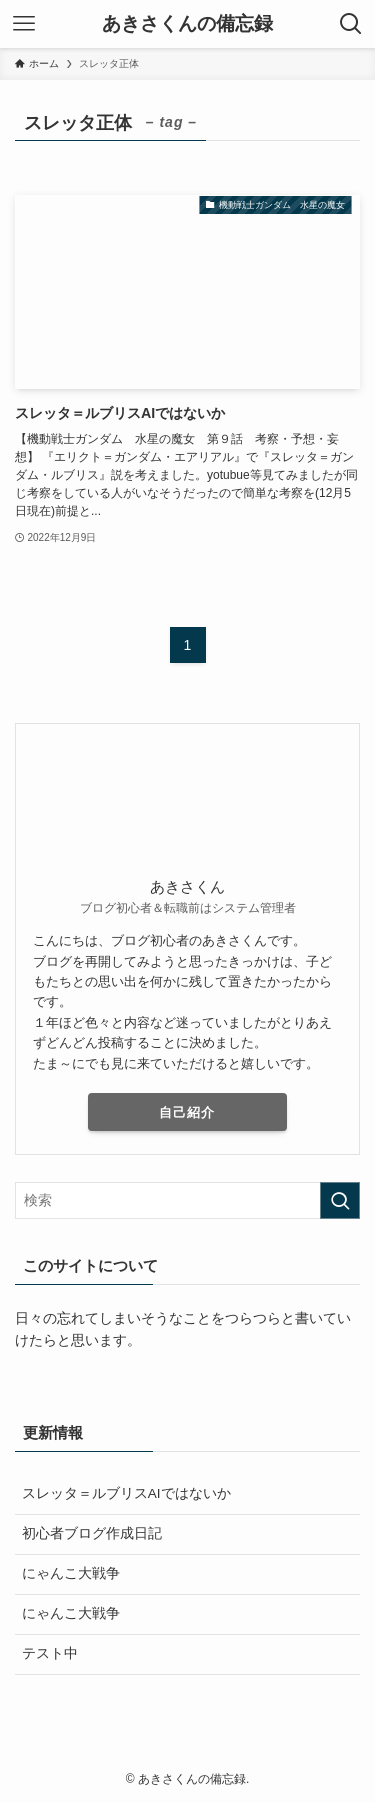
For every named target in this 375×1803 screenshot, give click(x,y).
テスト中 (50, 1653)
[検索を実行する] (340, 1200)
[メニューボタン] (24, 24)
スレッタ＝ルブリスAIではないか (126, 1493)
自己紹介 (187, 1112)
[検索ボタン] (351, 24)
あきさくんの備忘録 (187, 24)
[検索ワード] (187, 1200)
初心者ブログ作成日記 (92, 1533)
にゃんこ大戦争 (78, 1573)
